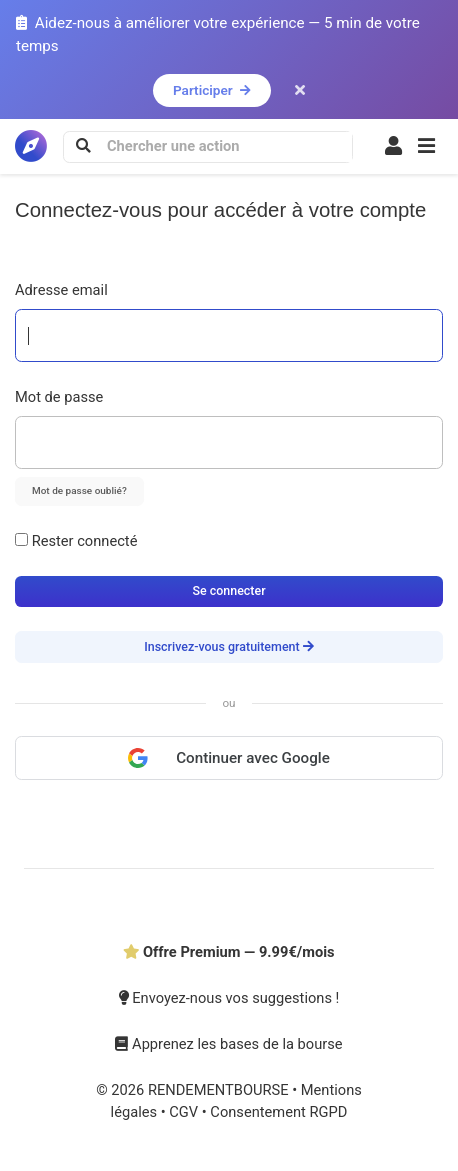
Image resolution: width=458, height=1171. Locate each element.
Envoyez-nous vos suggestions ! (229, 998)
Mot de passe (59, 397)
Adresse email (61, 290)
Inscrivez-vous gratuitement (229, 646)
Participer (212, 90)
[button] (426, 147)
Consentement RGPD (278, 1112)
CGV (185, 1112)
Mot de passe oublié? (79, 490)
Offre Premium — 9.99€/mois (228, 952)
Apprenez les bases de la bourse (228, 1044)
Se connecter (228, 590)
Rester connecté (76, 541)
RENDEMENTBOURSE (220, 1090)
